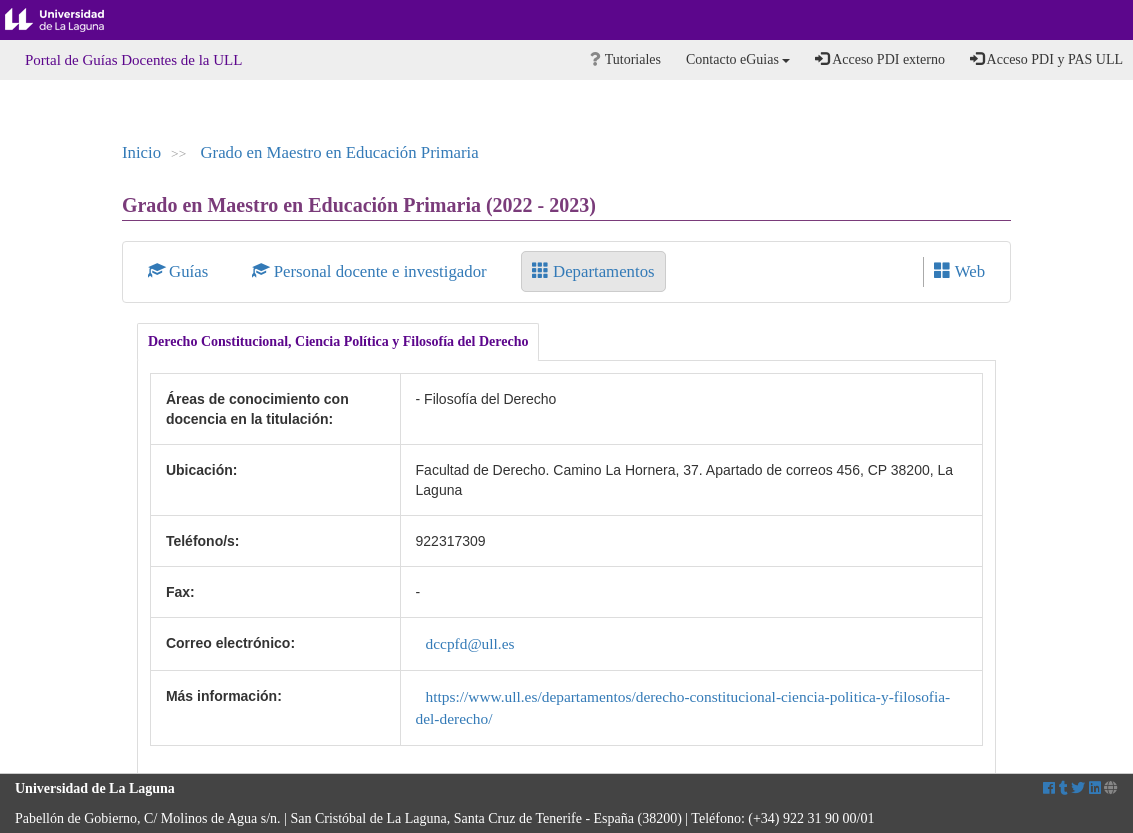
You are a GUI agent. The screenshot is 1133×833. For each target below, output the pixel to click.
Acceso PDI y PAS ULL (1046, 59)
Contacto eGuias (738, 59)
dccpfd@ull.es (470, 643)
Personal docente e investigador (371, 271)
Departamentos (593, 271)
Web (959, 271)
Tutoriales (625, 59)
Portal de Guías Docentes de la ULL (133, 60)
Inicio (141, 152)
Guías (180, 271)
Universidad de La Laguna (70, 20)
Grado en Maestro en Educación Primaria (339, 152)
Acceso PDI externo (879, 59)
